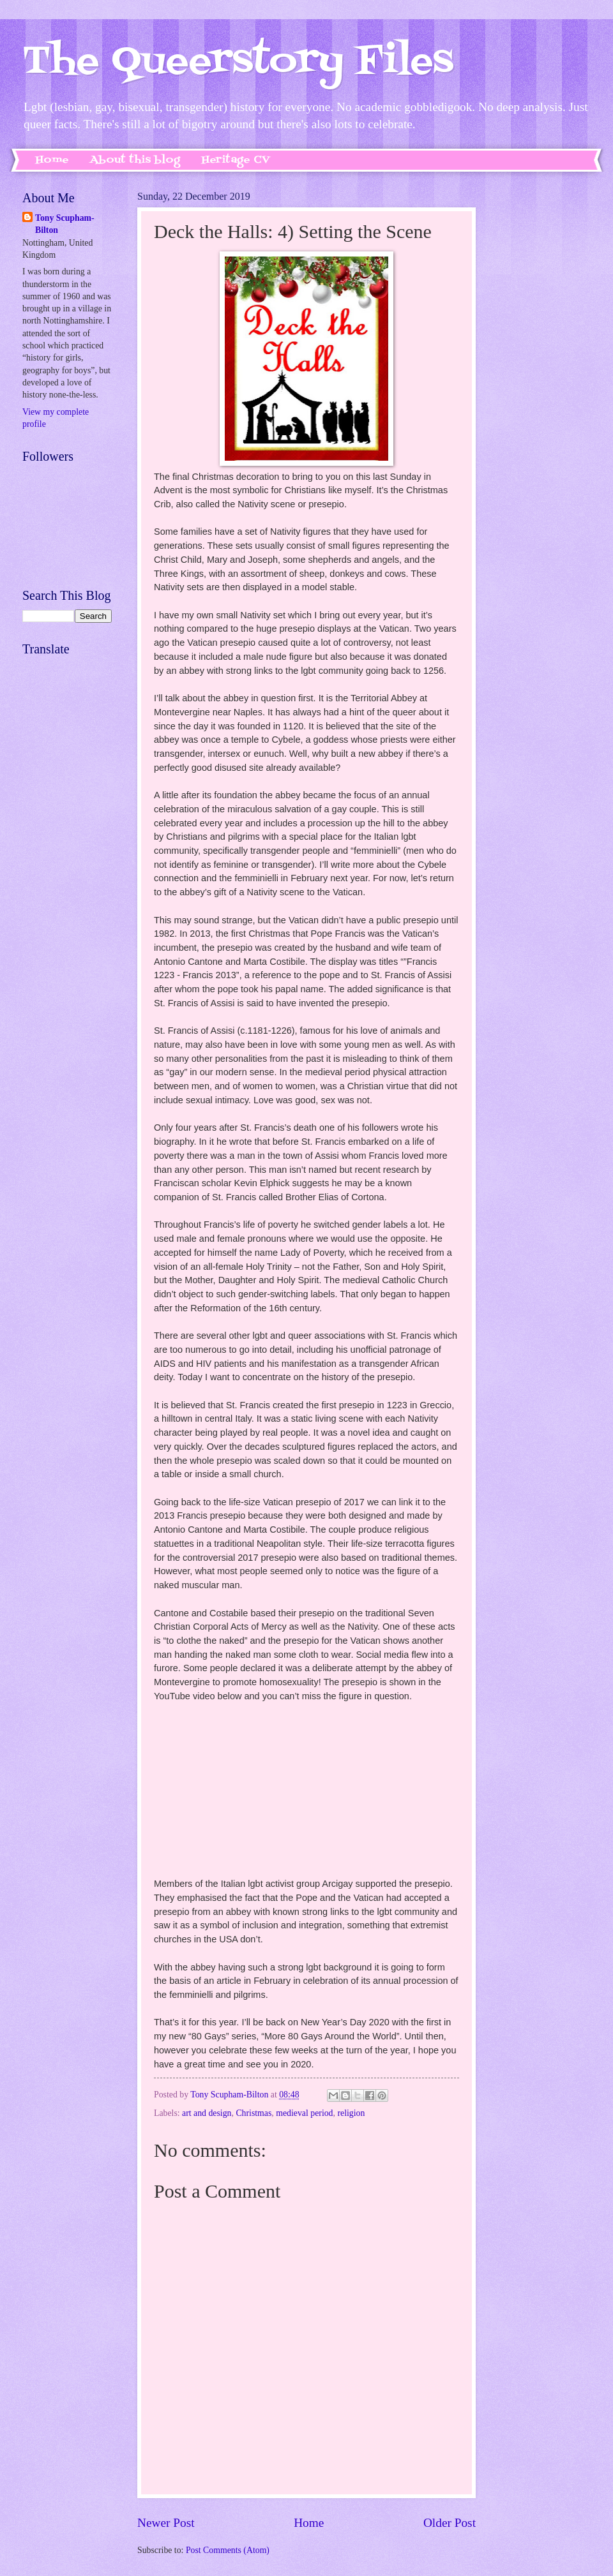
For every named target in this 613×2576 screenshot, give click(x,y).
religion (351, 2113)
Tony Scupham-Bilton (65, 224)
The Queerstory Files (237, 62)
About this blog (135, 160)
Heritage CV (235, 160)
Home (52, 160)
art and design (206, 2113)
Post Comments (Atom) (227, 2550)
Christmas (253, 2113)
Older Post (449, 2522)
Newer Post (166, 2522)
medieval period (304, 2113)
